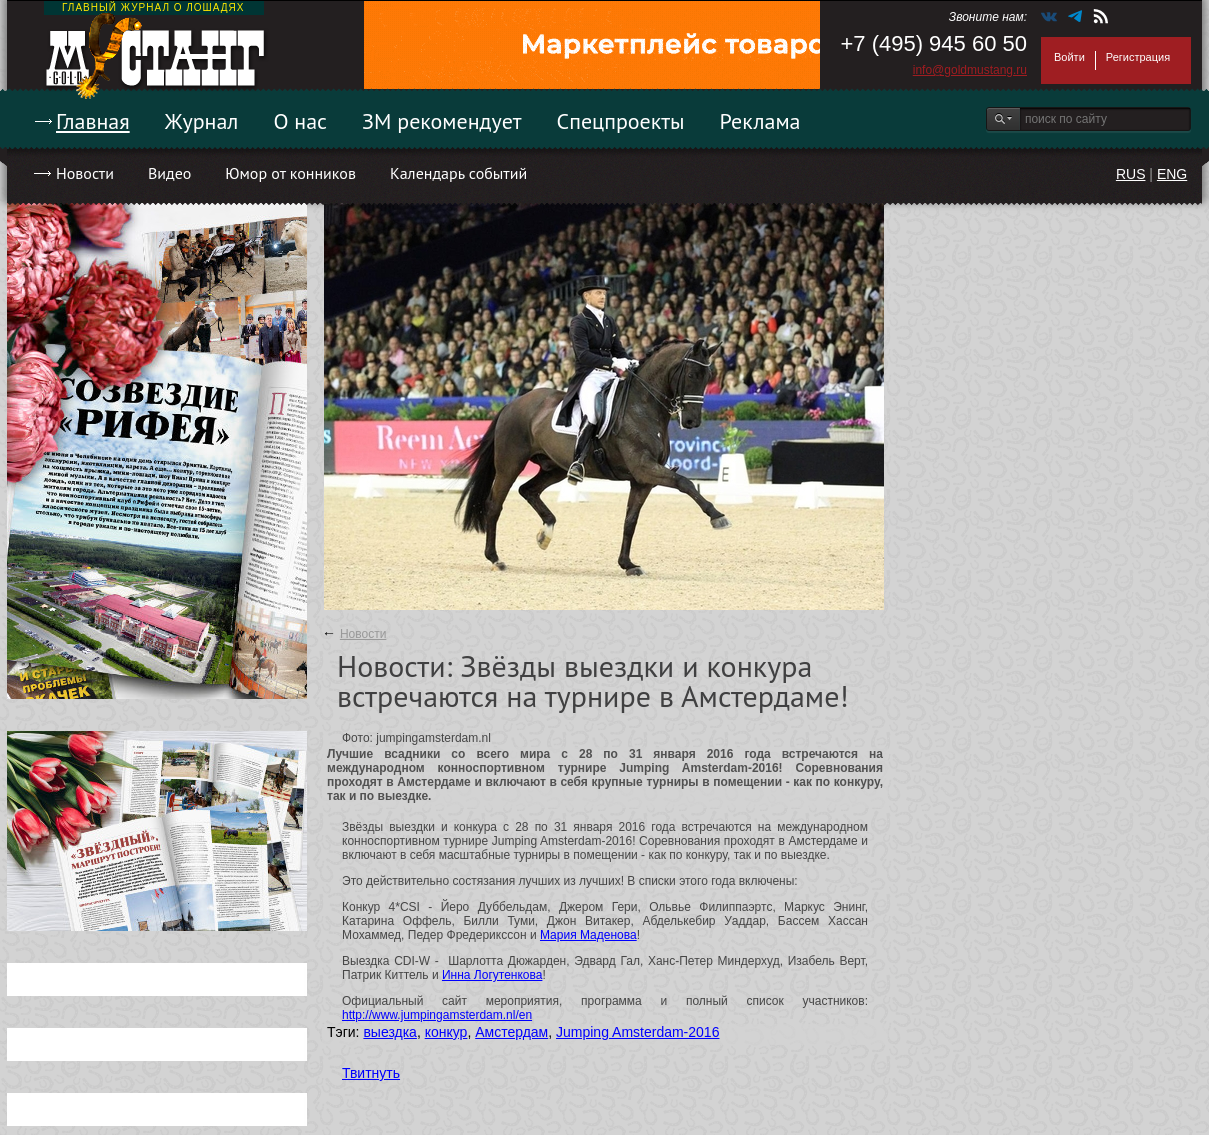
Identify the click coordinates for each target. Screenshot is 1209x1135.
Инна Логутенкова (492, 975)
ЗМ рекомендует (442, 121)
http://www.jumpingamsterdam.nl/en (437, 1015)
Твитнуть (371, 1073)
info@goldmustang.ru (970, 70)
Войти (1069, 57)
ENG (1172, 174)
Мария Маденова (588, 935)
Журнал (202, 121)
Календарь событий (458, 173)
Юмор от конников (290, 173)
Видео (169, 173)
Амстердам (511, 1032)
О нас (300, 121)
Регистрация (1138, 57)
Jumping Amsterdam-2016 (637, 1032)
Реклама (760, 121)
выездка (389, 1032)
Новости (85, 173)
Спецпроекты (621, 121)
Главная (93, 121)
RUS (1131, 174)
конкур (446, 1032)
